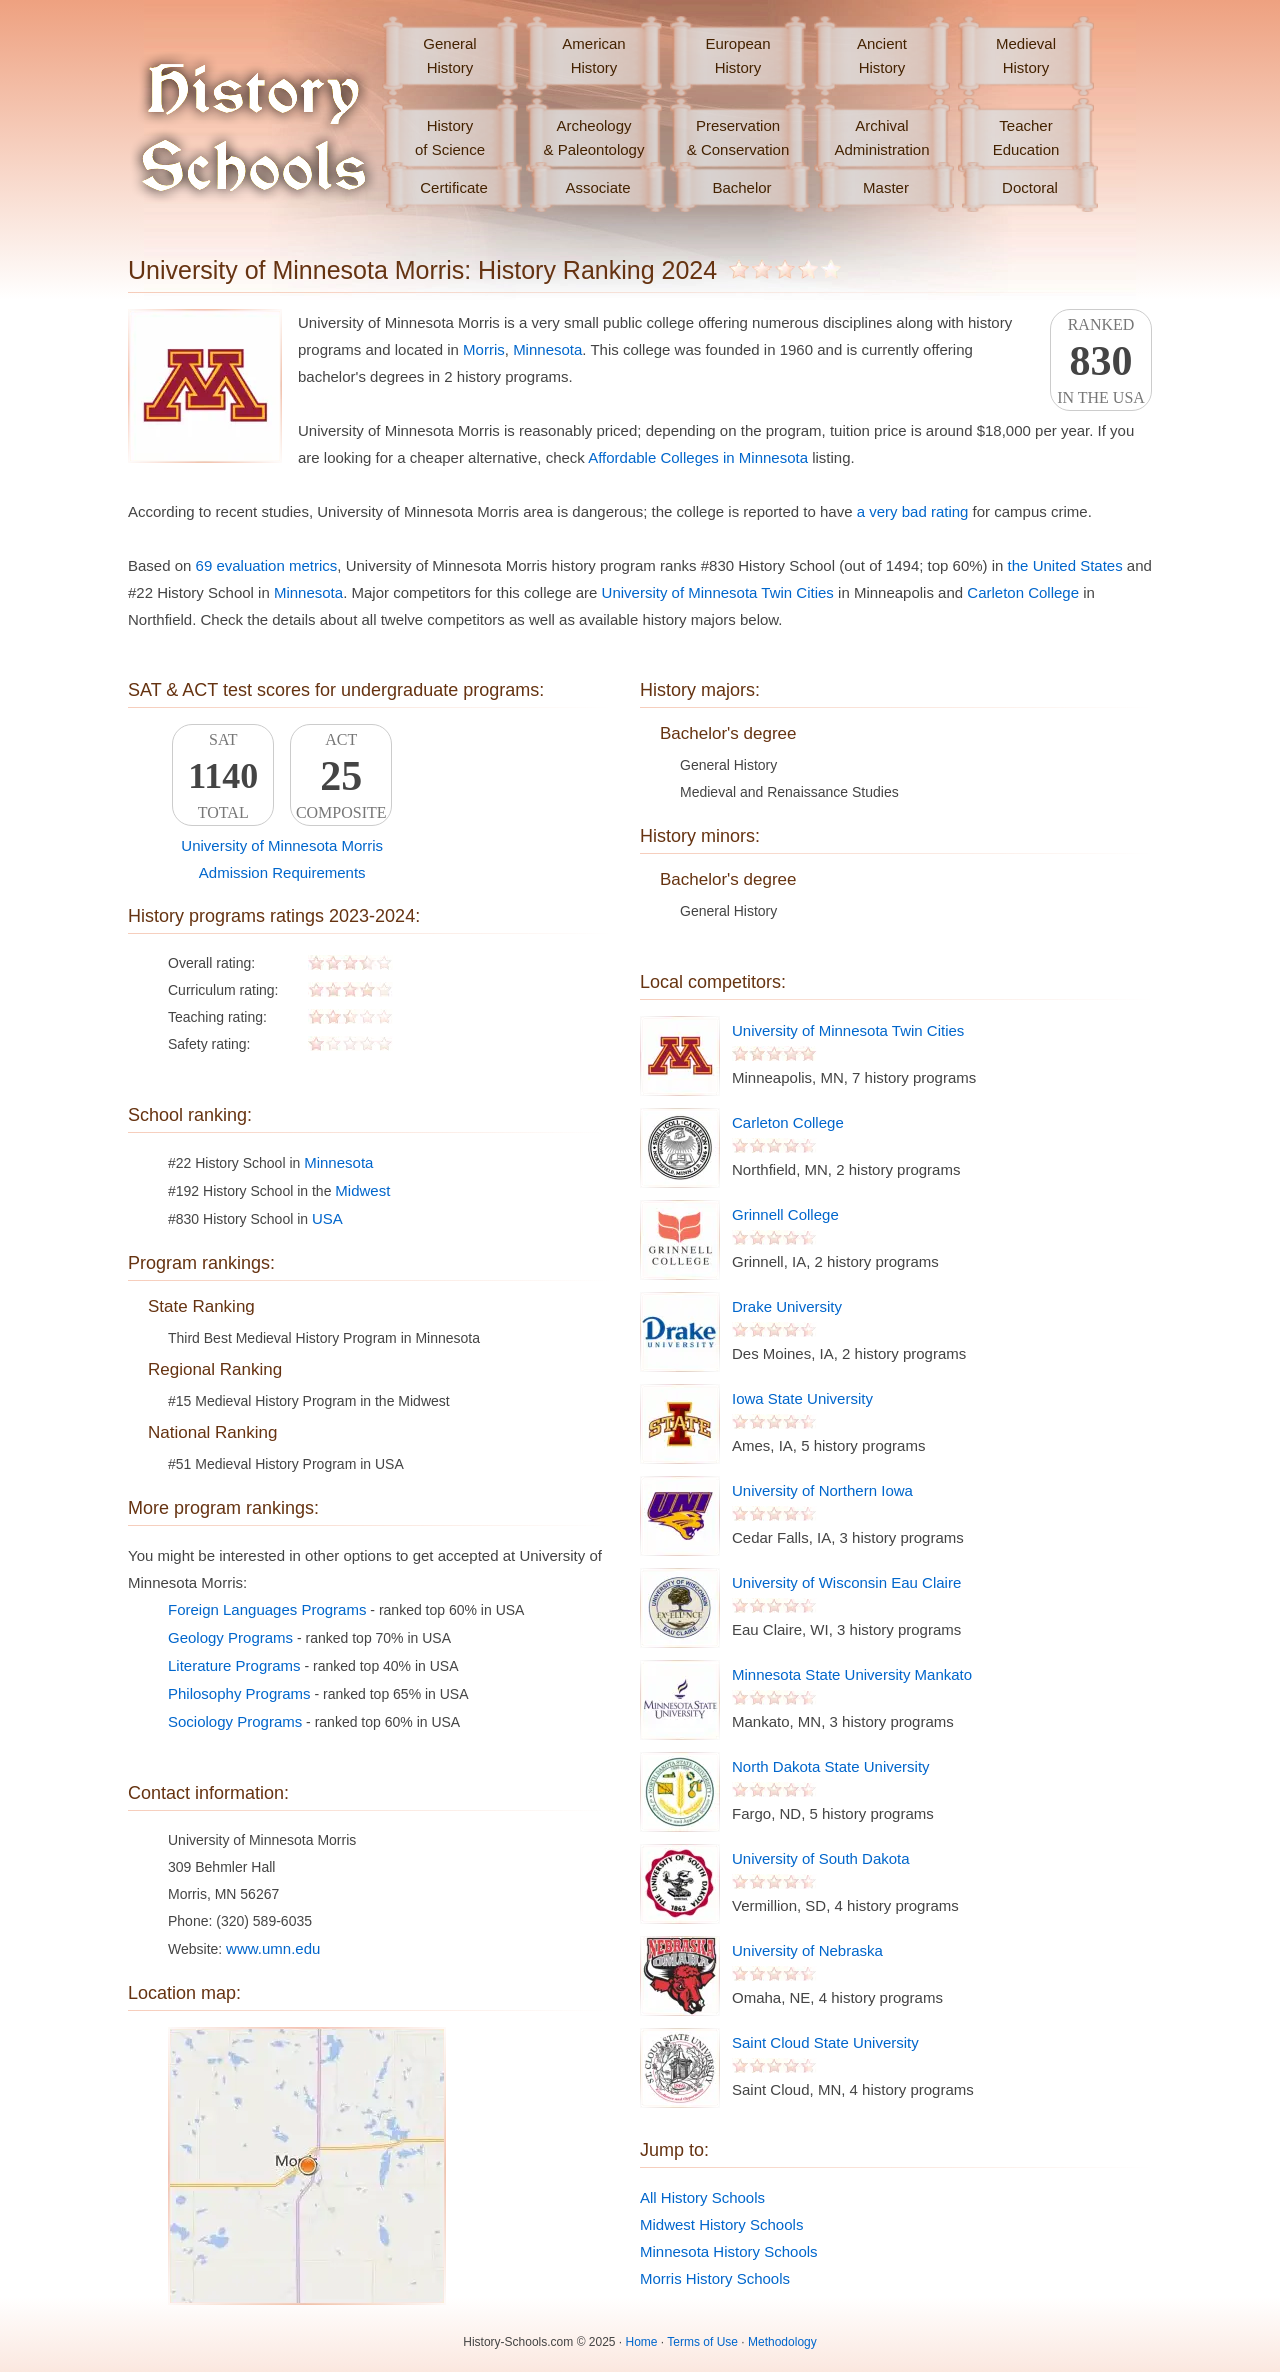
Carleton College (1023, 592)
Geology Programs (230, 1637)
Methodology (782, 2342)
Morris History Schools (715, 2278)
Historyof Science (450, 137)
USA (327, 1218)
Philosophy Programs (239, 1693)
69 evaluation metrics (267, 565)
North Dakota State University (831, 1766)
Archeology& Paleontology (594, 137)
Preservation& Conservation (738, 137)
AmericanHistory (593, 55)
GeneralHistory (449, 55)
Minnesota (547, 349)
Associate (597, 187)
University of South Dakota (821, 1858)
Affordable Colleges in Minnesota (698, 457)
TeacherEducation (1026, 137)
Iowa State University (802, 1398)
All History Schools (702, 2197)
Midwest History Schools (721, 2224)
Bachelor (741, 187)
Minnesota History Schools (729, 2251)
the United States (1065, 565)
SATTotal (223, 776)
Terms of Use (702, 2342)
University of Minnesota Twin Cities (718, 592)
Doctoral (1030, 187)
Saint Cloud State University (825, 2042)
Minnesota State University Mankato (852, 1674)
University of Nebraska (807, 1950)
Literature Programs (234, 1665)
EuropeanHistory (737, 55)
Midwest (362, 1190)
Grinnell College (785, 1214)
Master (886, 187)
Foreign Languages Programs (267, 1609)
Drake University (787, 1306)
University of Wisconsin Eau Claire (846, 1582)
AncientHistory (882, 55)
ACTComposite (341, 776)
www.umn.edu (273, 1948)
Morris (484, 349)
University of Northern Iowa (822, 1490)
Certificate (454, 187)
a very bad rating (913, 511)
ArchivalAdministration (881, 137)
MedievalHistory (1026, 55)
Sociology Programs (235, 1721)
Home (642, 2342)
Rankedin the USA (1101, 361)
